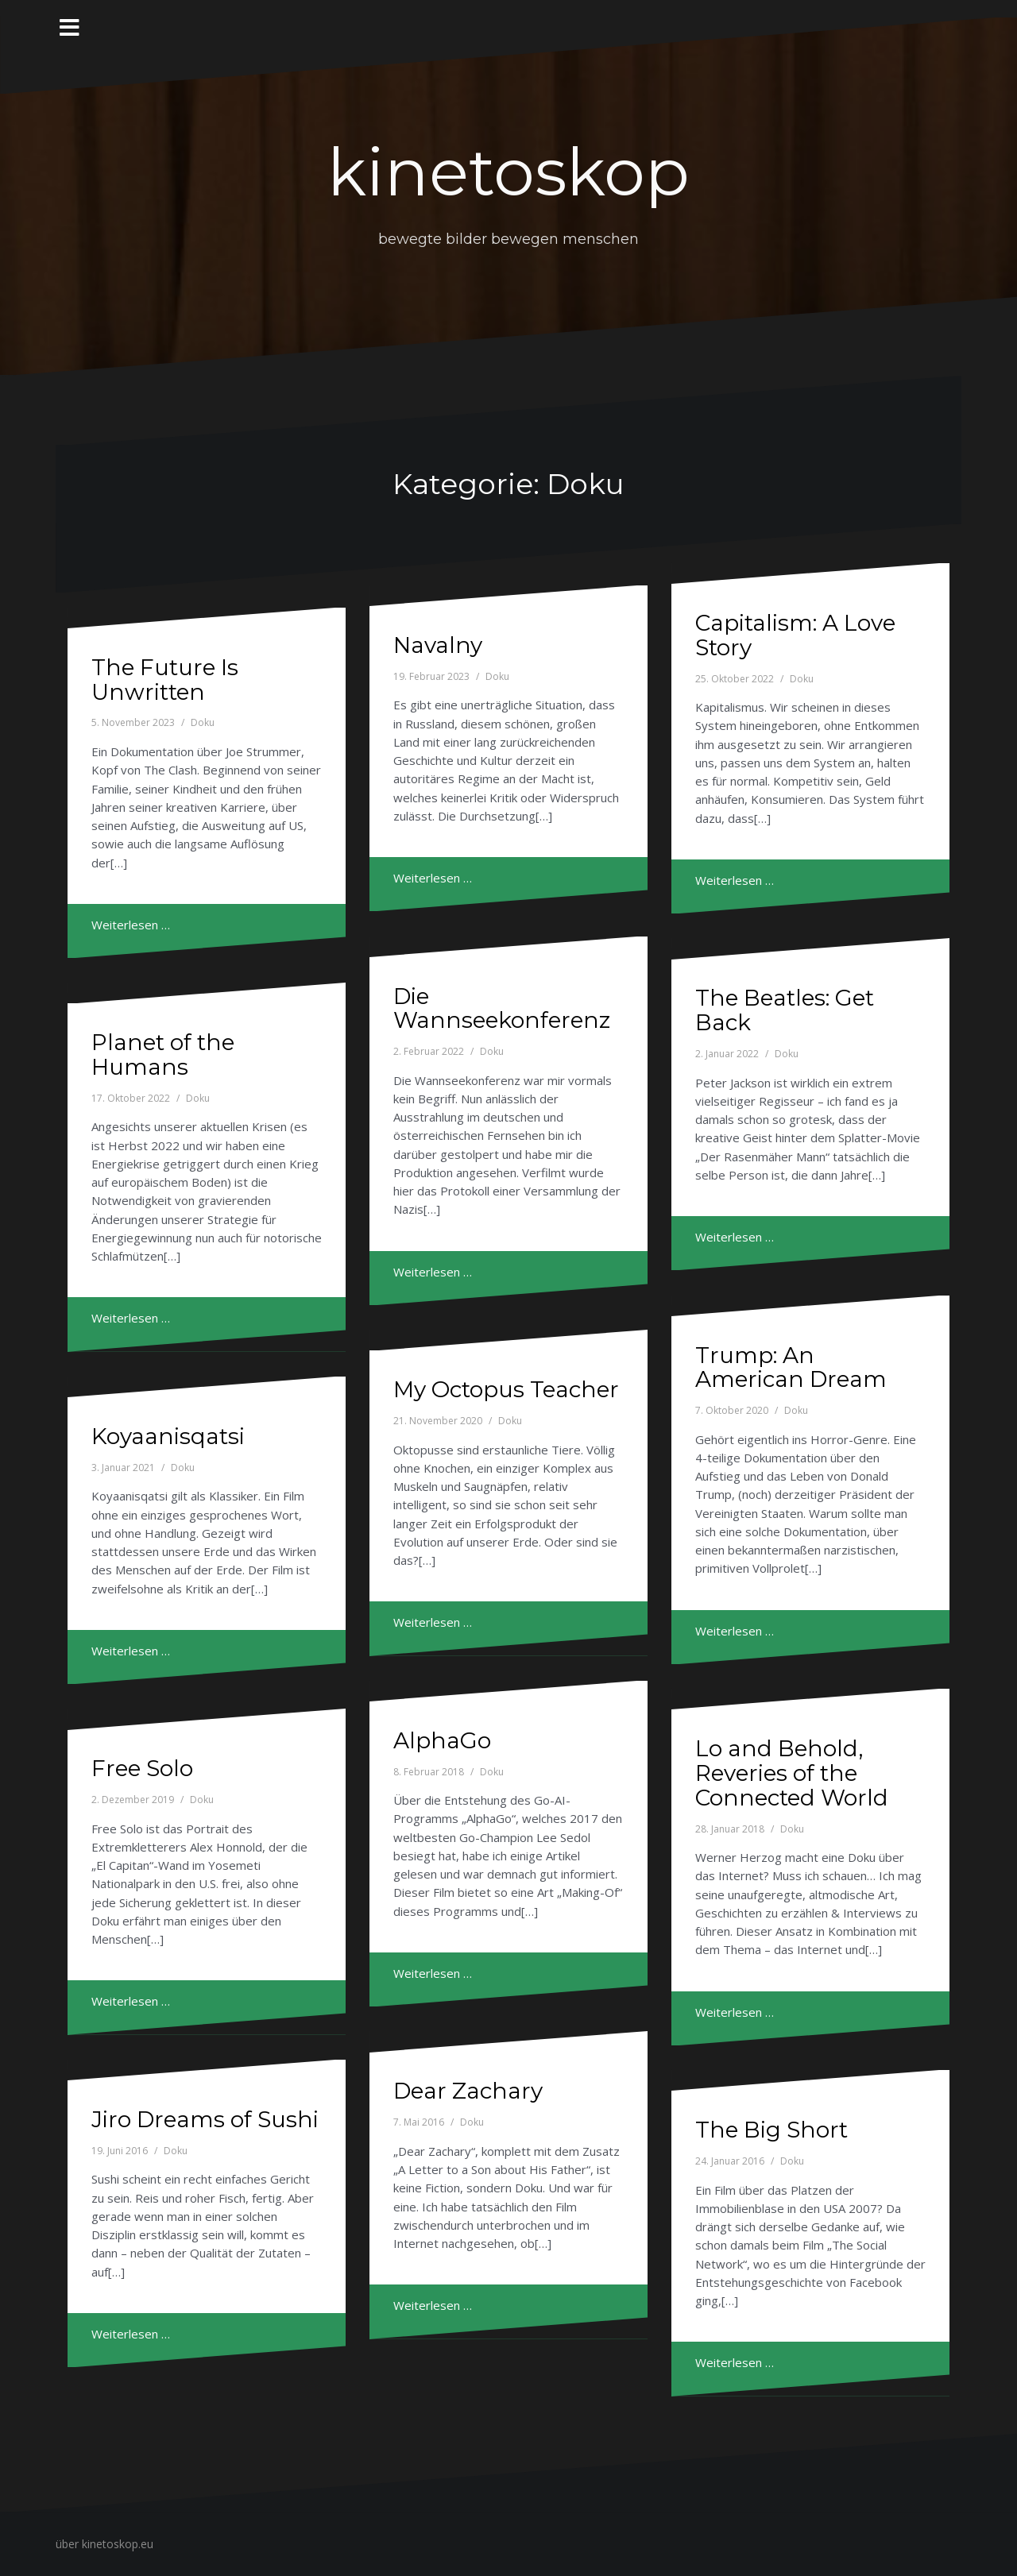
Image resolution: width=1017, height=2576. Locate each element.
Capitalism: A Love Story (795, 635)
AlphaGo (442, 1740)
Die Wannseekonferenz (501, 1008)
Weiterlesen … (130, 925)
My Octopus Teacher (506, 1389)
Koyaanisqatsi (168, 1436)
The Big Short (771, 2129)
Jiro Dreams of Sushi (205, 2119)
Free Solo (142, 1768)
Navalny (437, 644)
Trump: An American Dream (791, 1367)
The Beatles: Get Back (784, 1010)
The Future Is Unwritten (164, 679)
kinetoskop (508, 172)
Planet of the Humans (162, 1054)
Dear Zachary (468, 2090)
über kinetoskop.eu (104, 2543)
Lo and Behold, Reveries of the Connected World (791, 1773)
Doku (203, 722)
